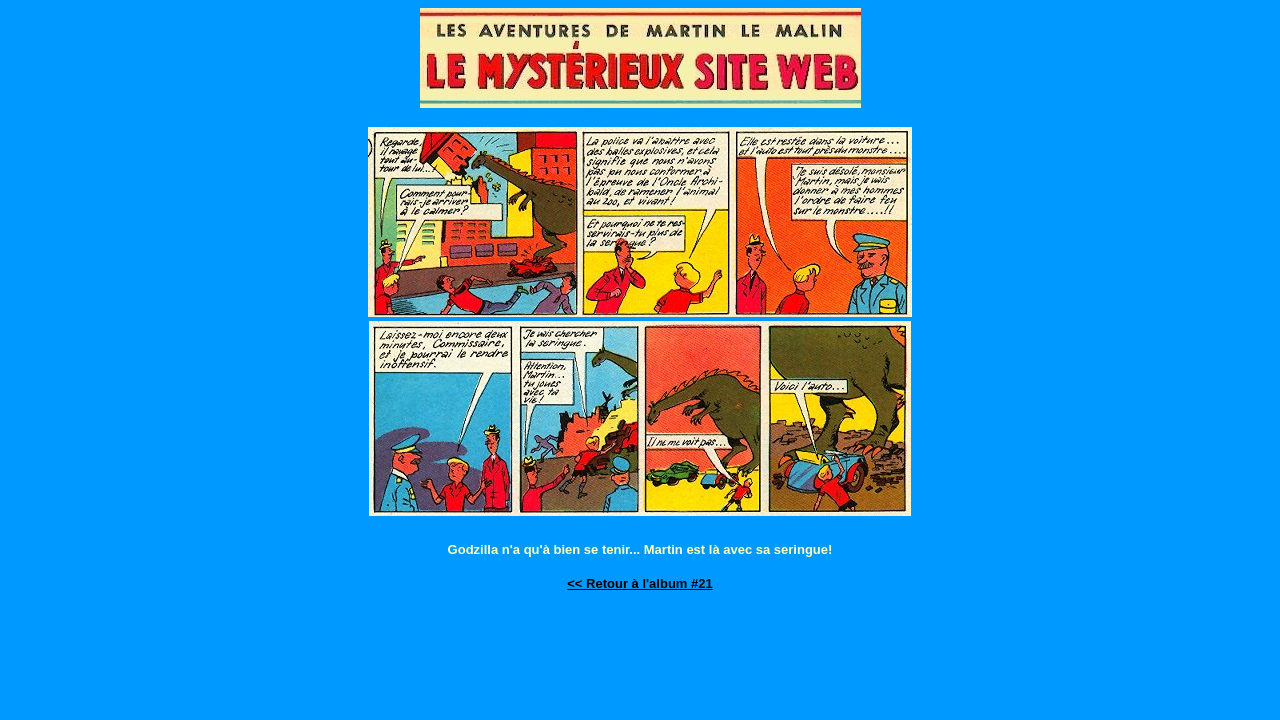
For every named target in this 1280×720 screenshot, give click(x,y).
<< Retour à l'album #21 (639, 583)
